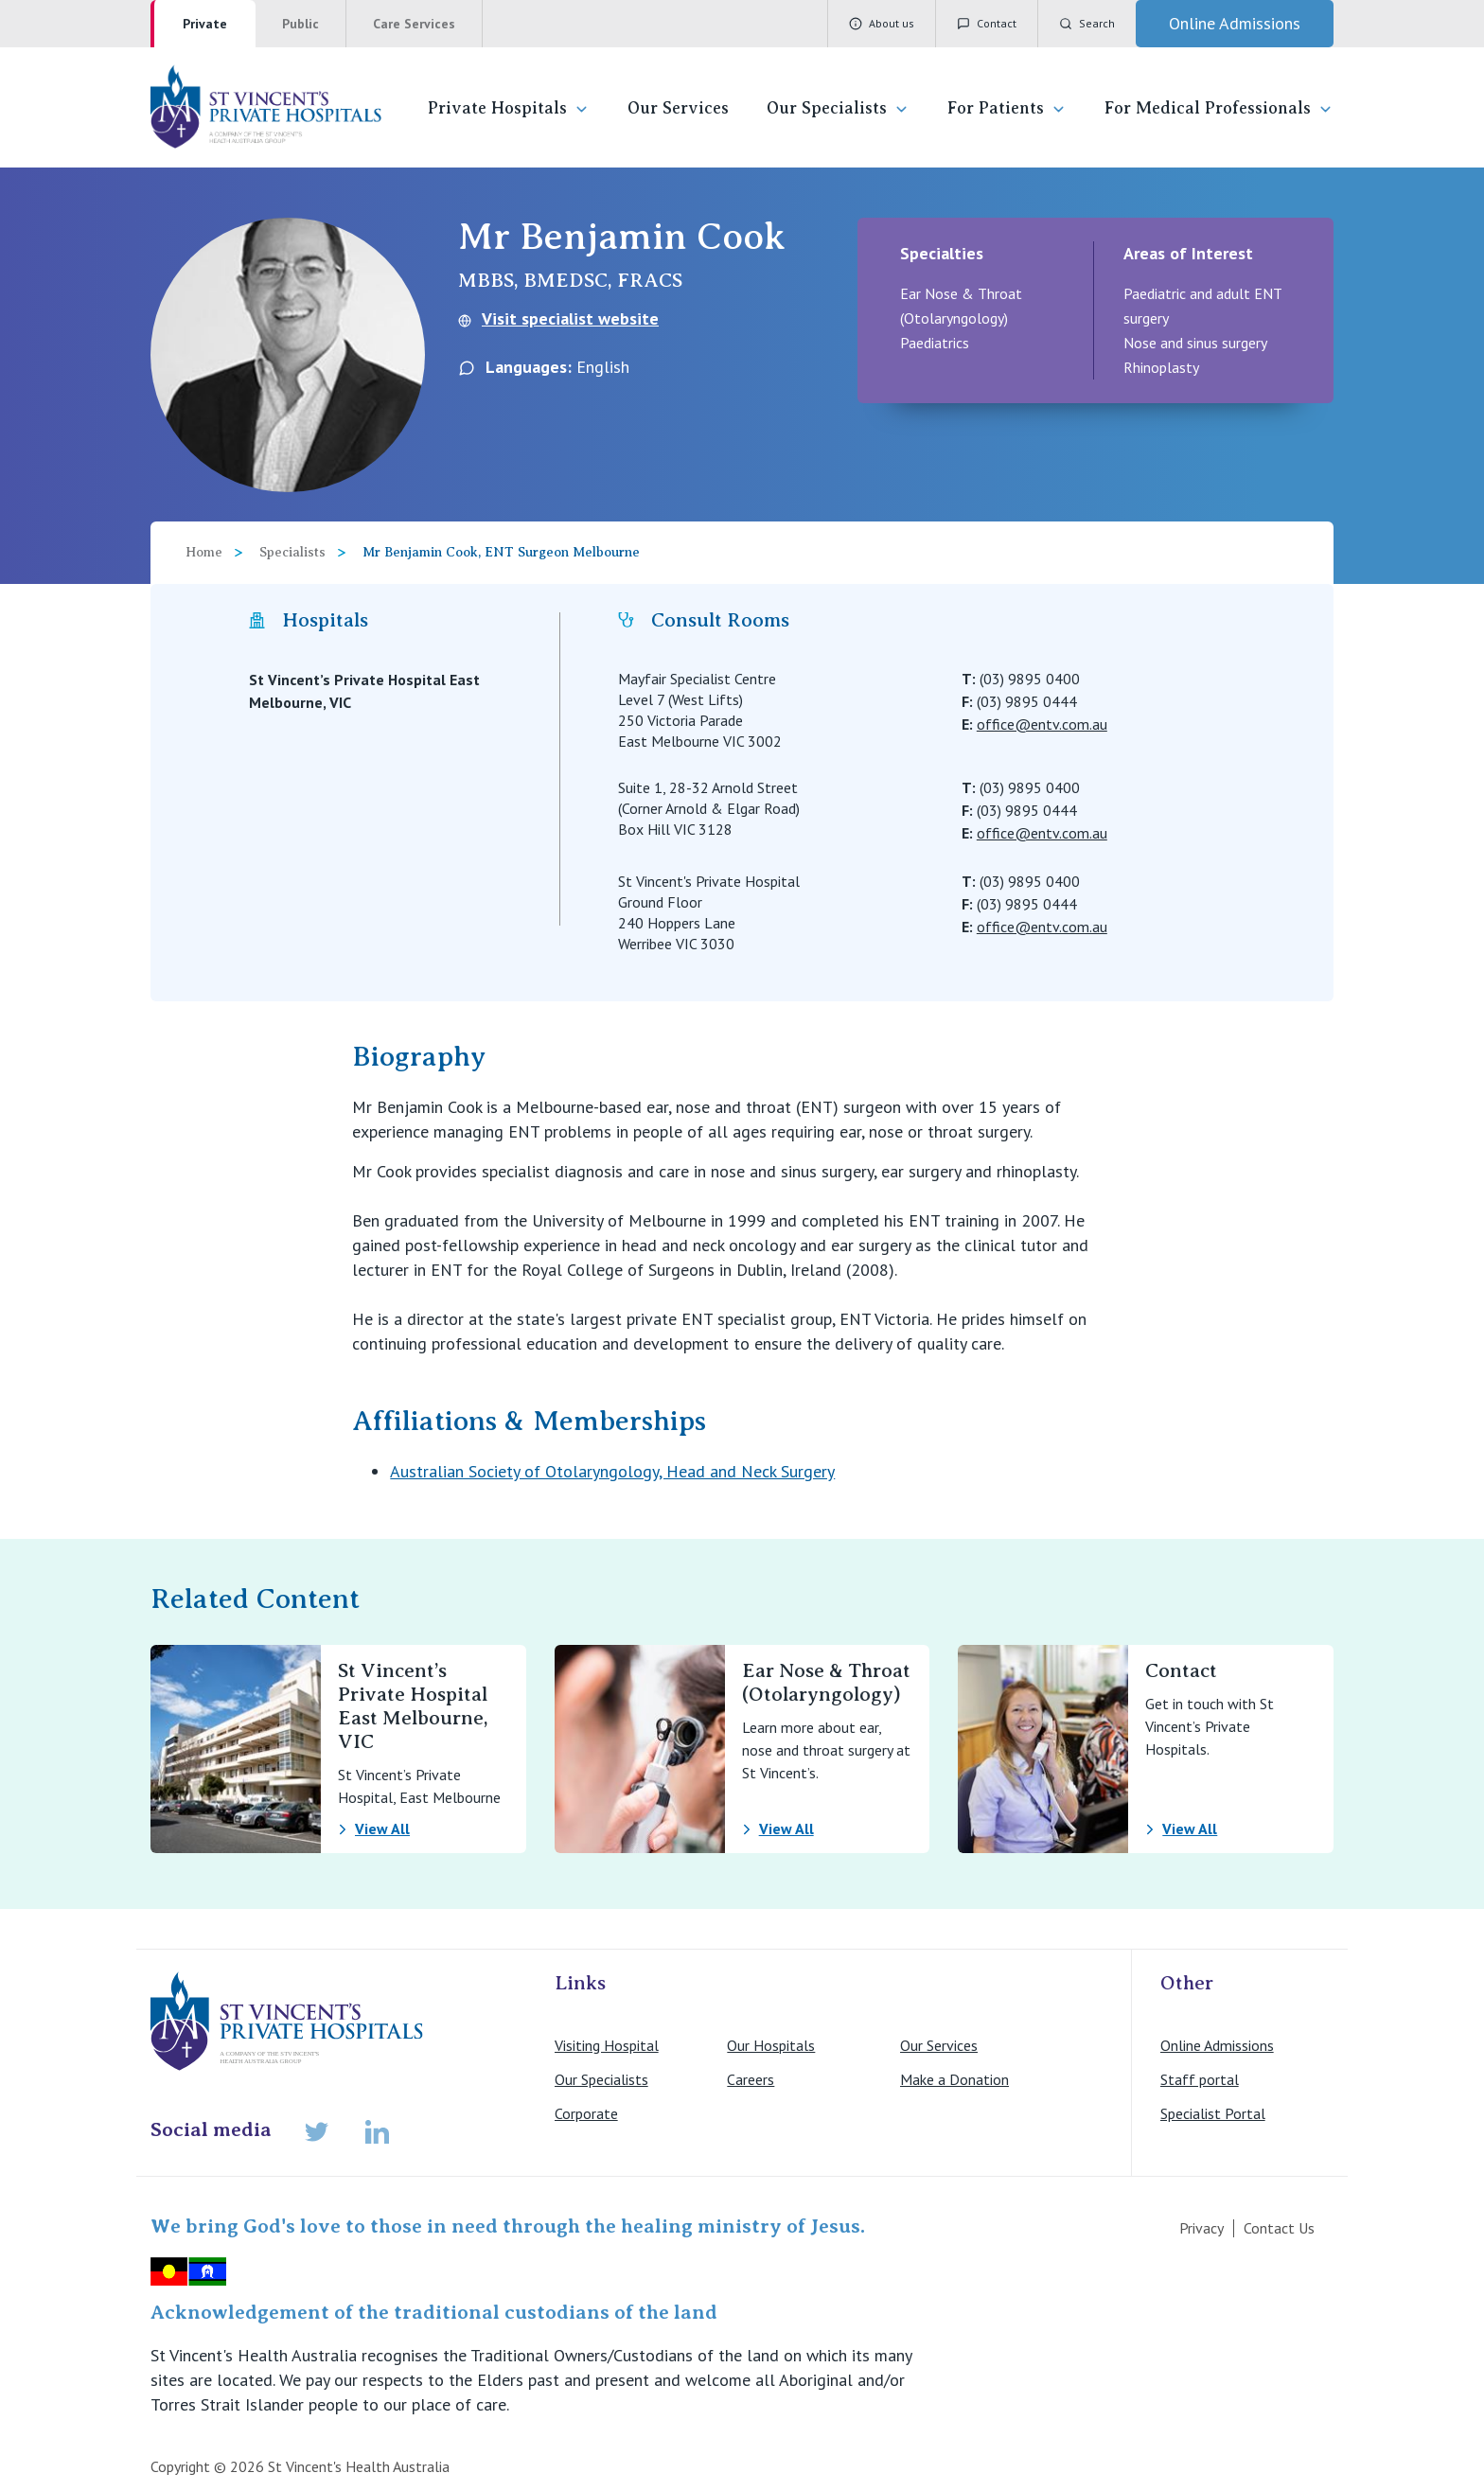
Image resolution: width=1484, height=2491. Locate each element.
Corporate (586, 2113)
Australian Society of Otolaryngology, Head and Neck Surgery (612, 1471)
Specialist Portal (1212, 2113)
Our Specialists (838, 108)
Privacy (1201, 2227)
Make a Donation (954, 2079)
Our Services (678, 107)
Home (204, 552)
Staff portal (1199, 2079)
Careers (750, 2079)
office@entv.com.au (1042, 724)
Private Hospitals (509, 108)
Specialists (292, 552)
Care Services (414, 23)
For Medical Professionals (1219, 108)
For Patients (1007, 108)
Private (205, 23)
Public (300, 23)
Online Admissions (1217, 2045)
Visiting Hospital (607, 2045)
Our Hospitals (771, 2045)
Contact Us (1279, 2227)
